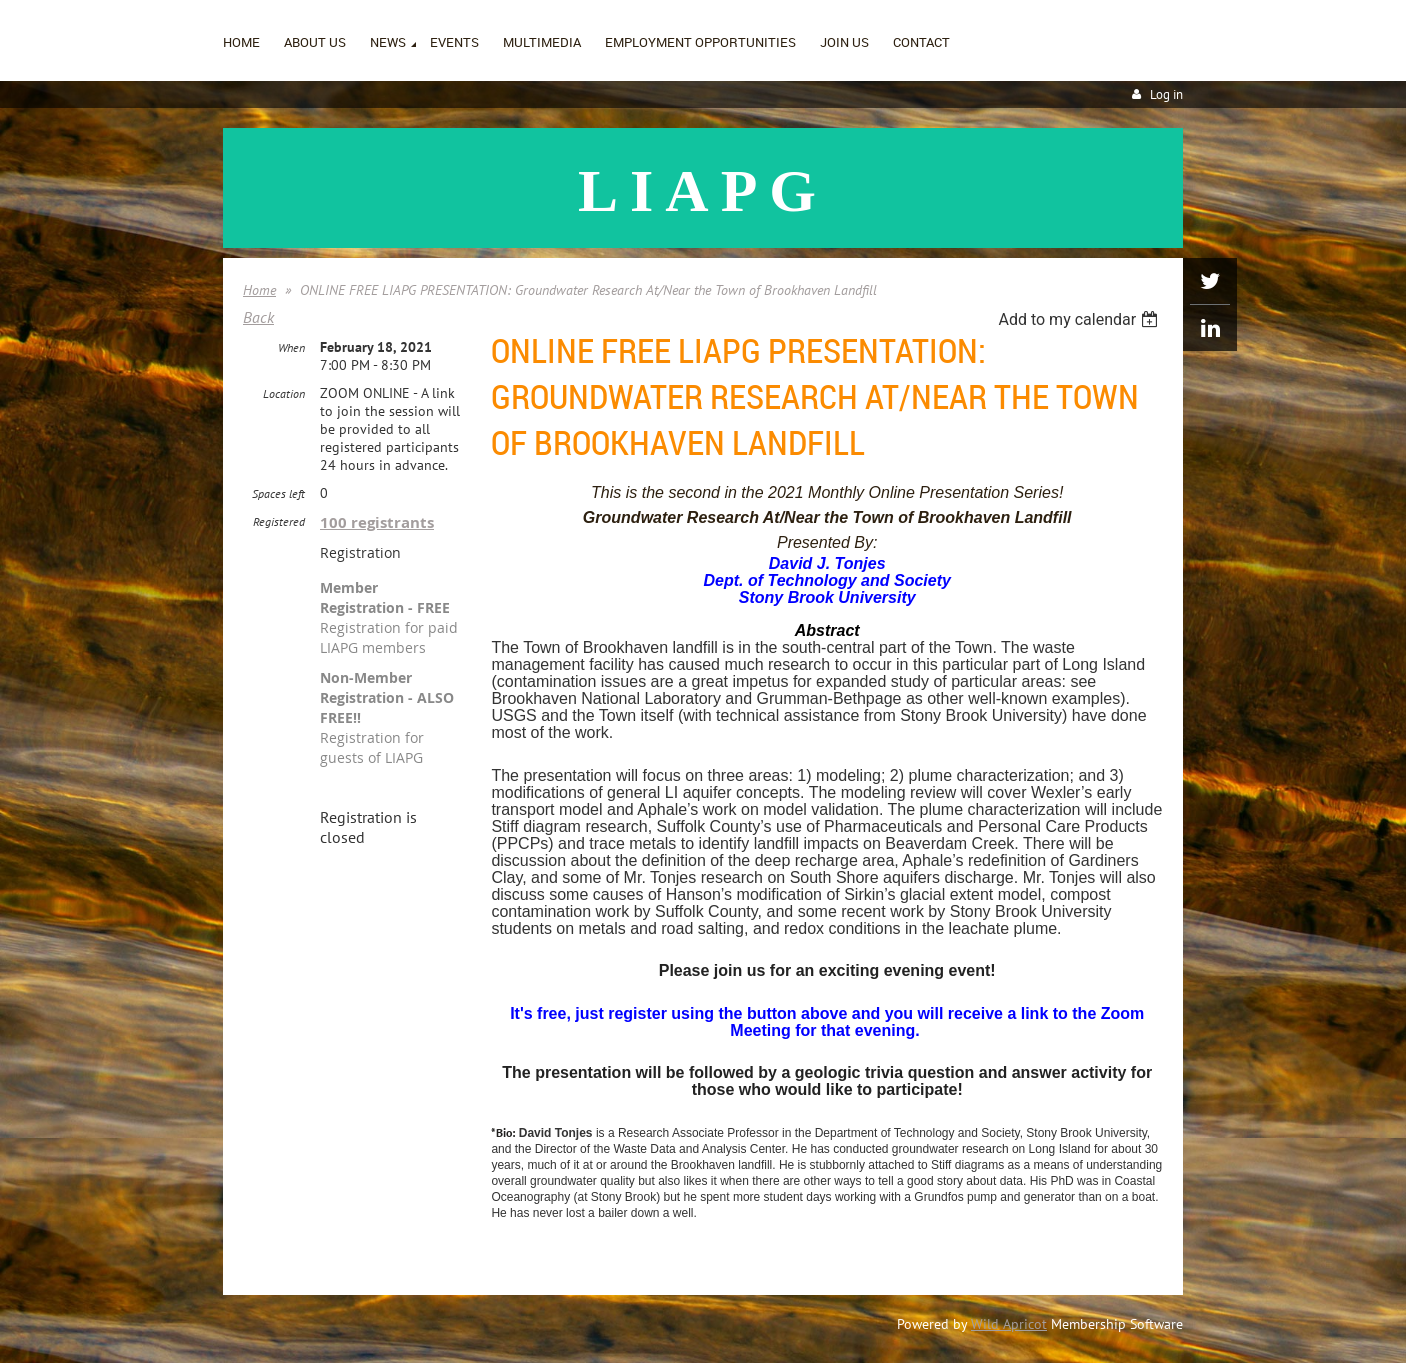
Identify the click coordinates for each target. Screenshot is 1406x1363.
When (291, 347)
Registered (279, 521)
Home (259, 290)
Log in (1166, 94)
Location (284, 393)
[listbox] (1080, 319)
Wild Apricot (1009, 1324)
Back (258, 317)
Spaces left (278, 493)
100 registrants (377, 522)
